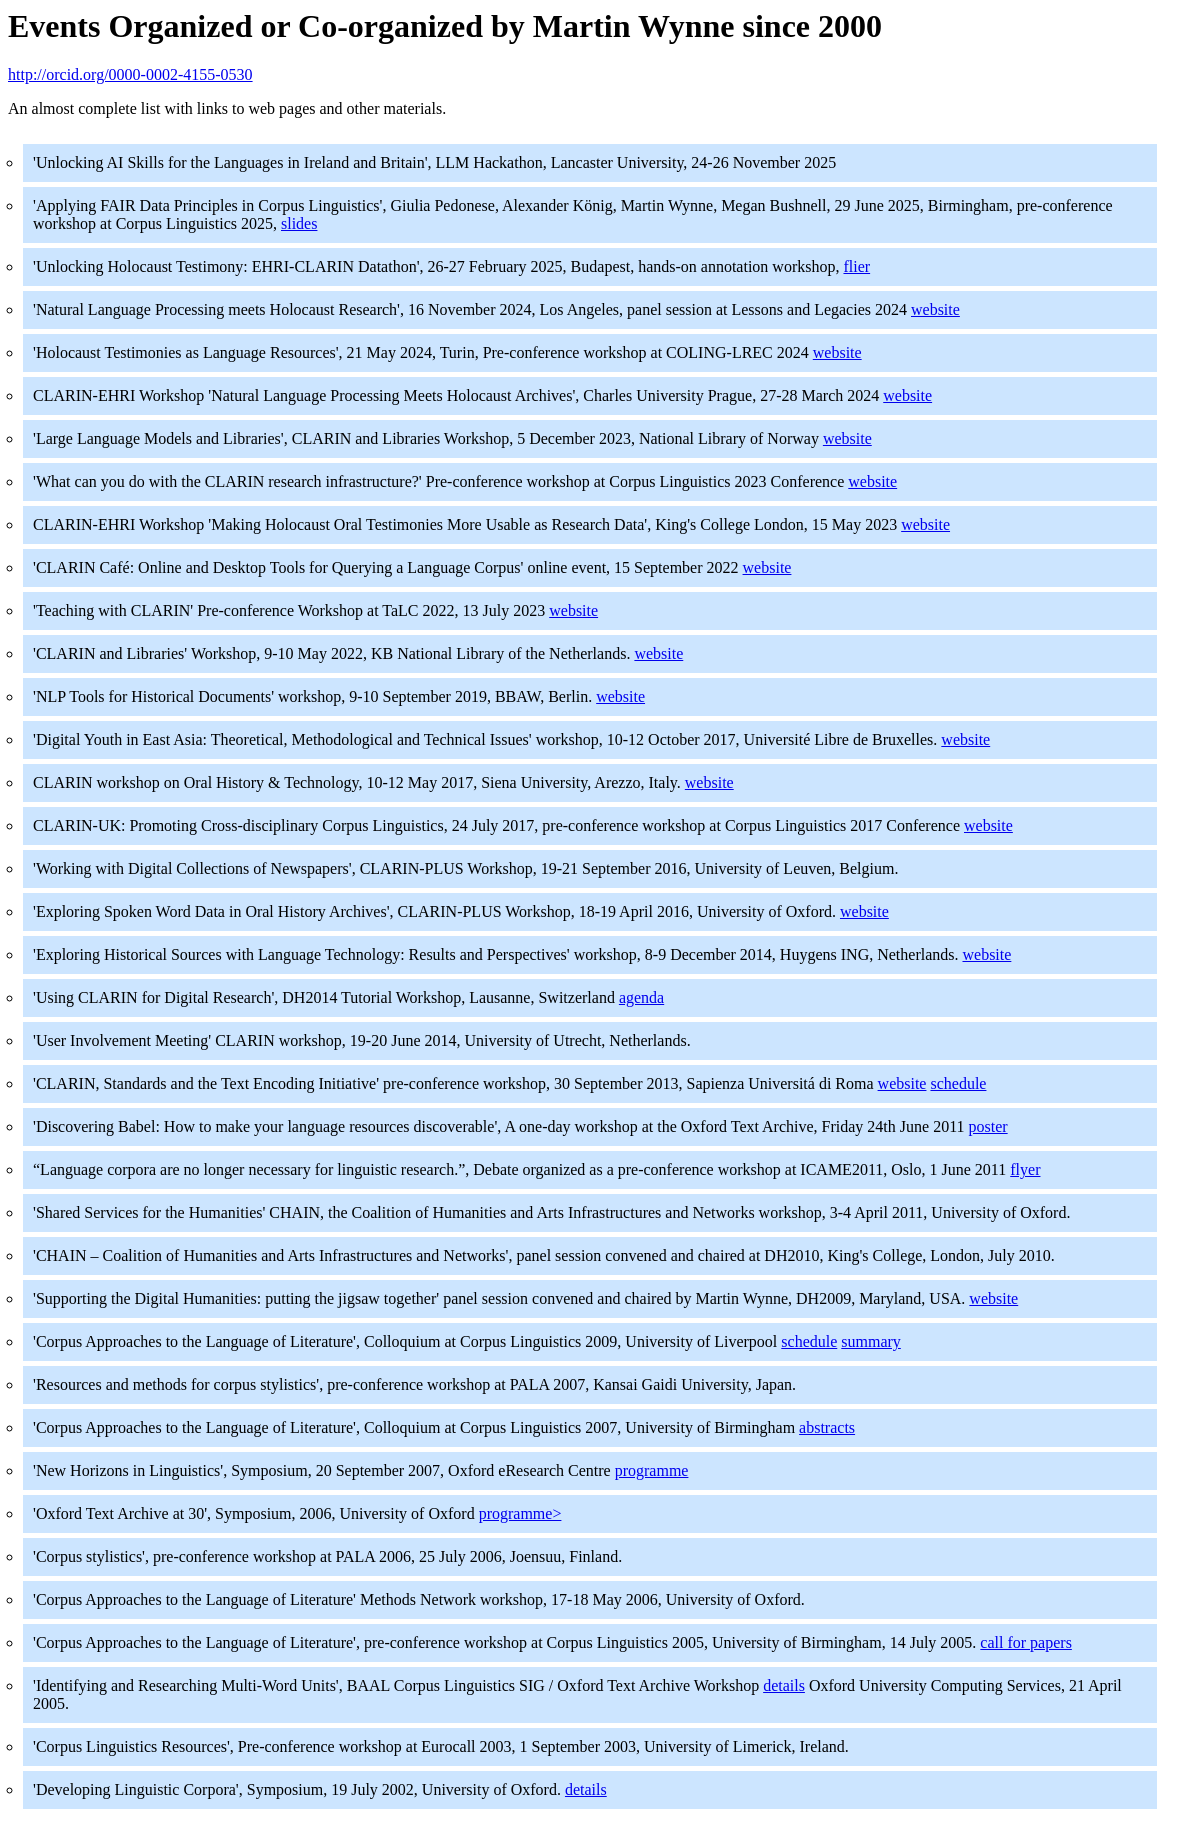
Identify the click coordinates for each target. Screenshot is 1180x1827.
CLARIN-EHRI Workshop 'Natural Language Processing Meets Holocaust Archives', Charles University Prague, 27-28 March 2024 (458, 395)
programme (652, 1470)
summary (871, 1341)
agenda (641, 997)
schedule (958, 1083)
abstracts (827, 1427)
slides (299, 223)
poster (988, 1126)
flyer (1025, 1169)
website (935, 309)
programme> (520, 1513)
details (784, 1685)
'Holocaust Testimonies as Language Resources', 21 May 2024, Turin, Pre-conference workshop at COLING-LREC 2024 (423, 352)
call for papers (1026, 1642)
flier (856, 266)
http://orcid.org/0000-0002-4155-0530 (130, 74)
